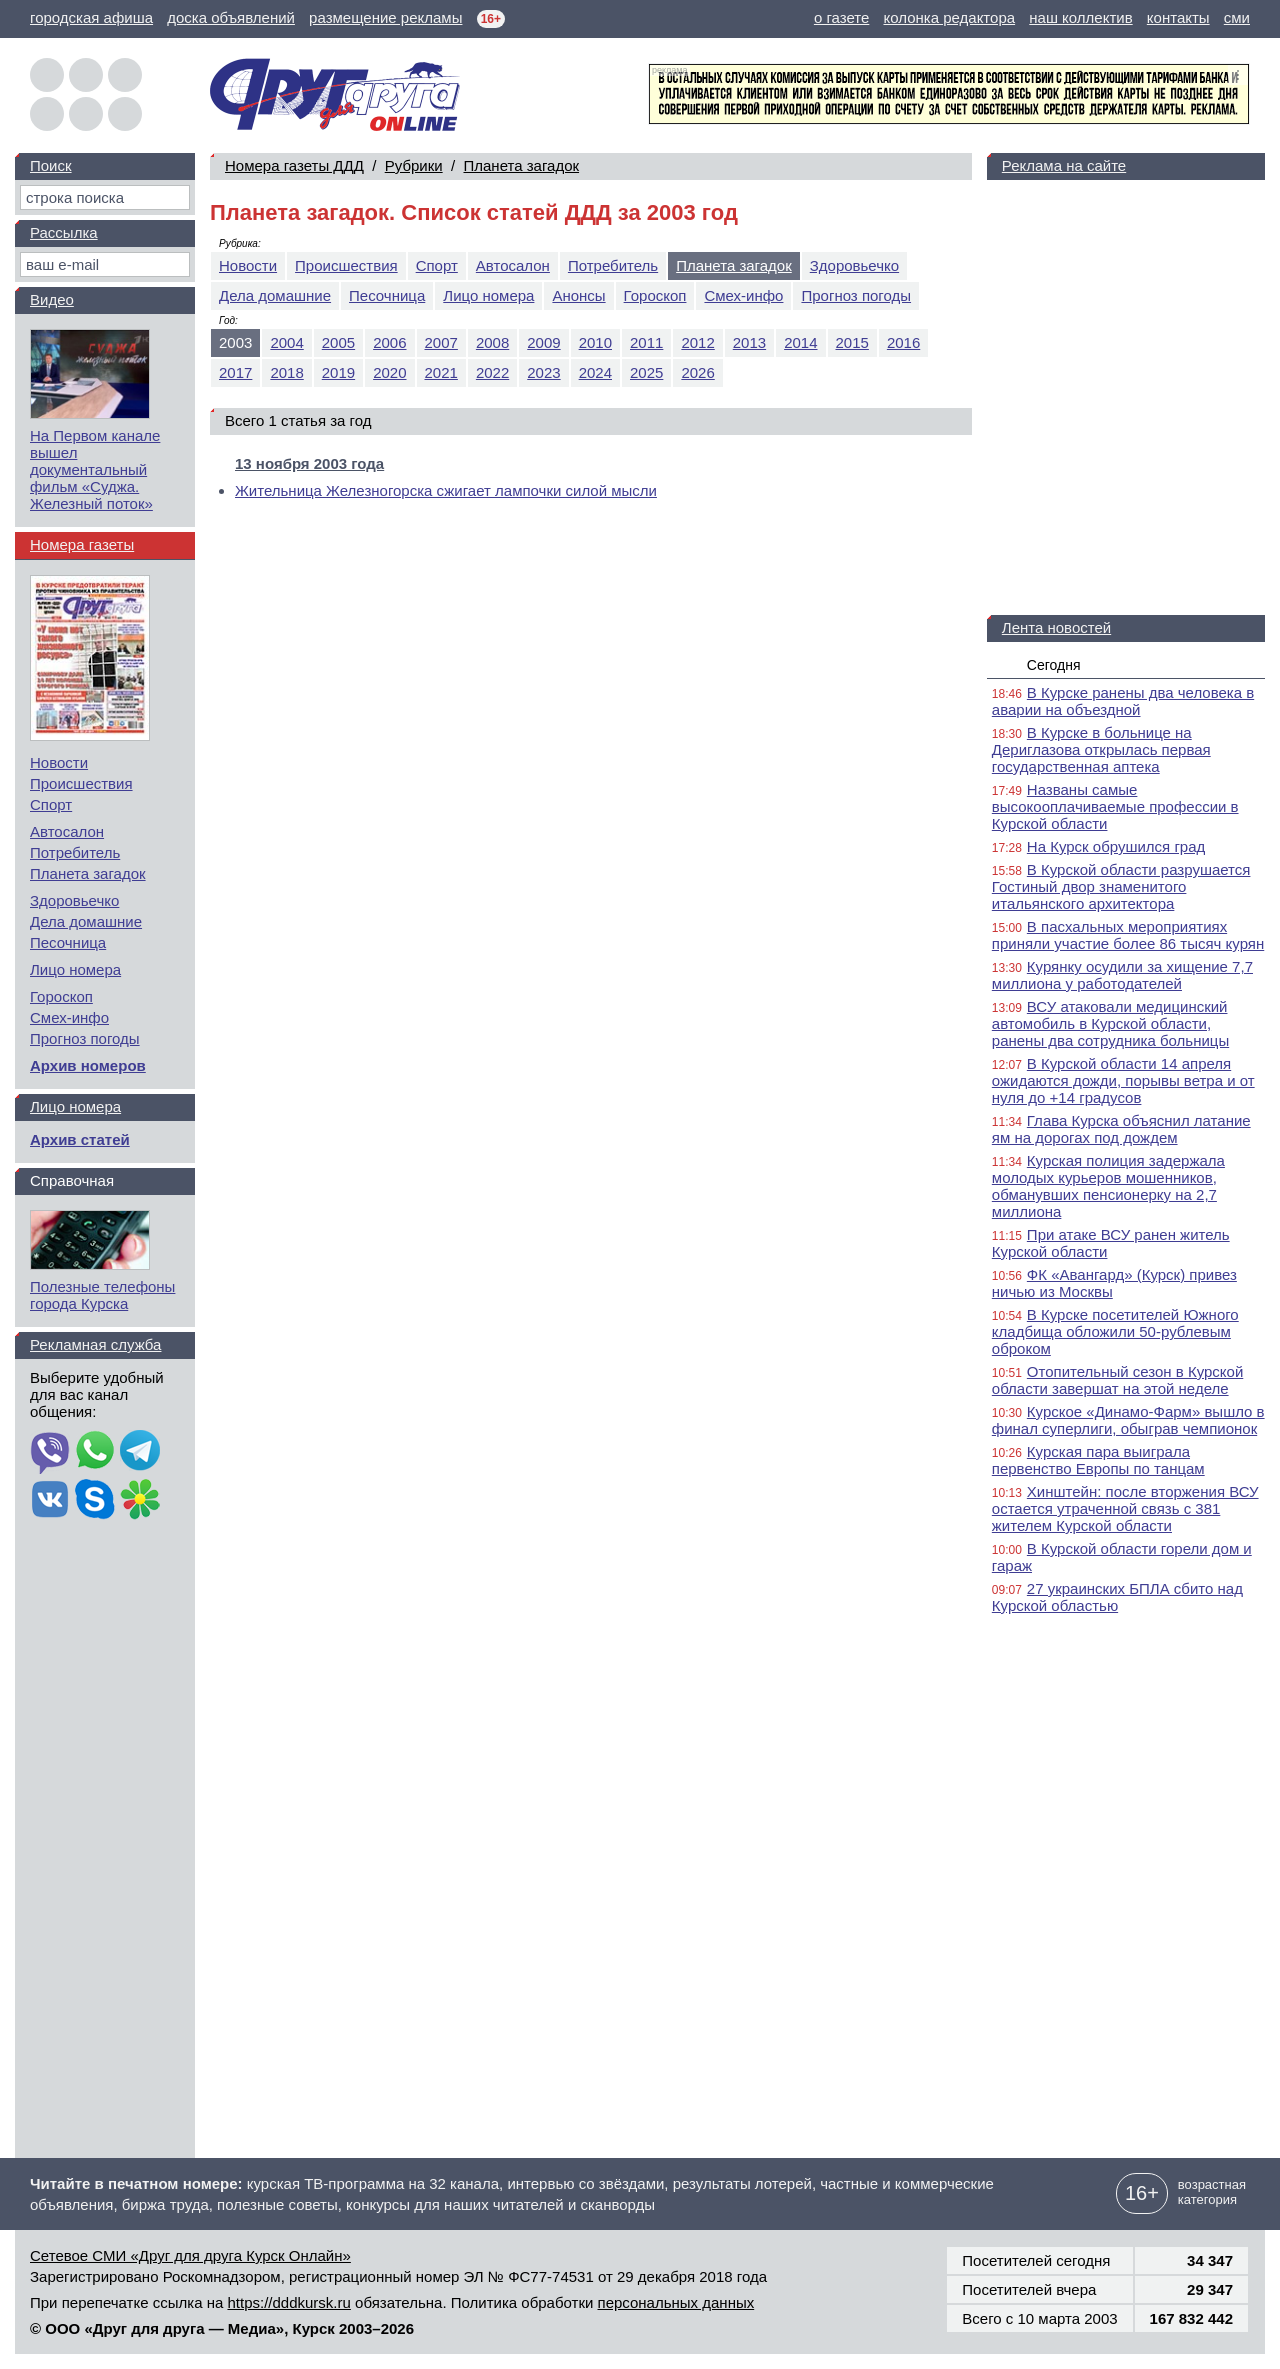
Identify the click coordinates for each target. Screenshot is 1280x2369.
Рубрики (414, 165)
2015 (852, 342)
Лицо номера (488, 295)
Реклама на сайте (1064, 165)
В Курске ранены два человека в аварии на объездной (1123, 701)
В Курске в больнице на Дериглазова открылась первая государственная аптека (1101, 749)
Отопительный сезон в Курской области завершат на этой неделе (1117, 1380)
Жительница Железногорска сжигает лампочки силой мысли (446, 490)
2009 (543, 342)
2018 (286, 372)
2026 (697, 372)
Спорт (437, 265)
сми (1237, 17)
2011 (646, 342)
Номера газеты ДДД (294, 165)
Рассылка (64, 232)
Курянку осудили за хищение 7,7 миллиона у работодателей (1122, 975)
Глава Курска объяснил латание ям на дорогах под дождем (1121, 1129)
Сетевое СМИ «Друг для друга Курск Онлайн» (190, 2255)
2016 (903, 342)
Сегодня (1054, 665)
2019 (338, 372)
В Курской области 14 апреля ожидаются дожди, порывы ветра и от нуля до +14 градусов (1123, 1080)
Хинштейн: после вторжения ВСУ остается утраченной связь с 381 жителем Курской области (1125, 1508)
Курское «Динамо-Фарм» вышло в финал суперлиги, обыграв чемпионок (1128, 1420)
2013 (749, 342)
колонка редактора (950, 17)
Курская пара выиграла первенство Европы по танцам (1098, 1460)
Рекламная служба (95, 1344)
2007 (441, 342)
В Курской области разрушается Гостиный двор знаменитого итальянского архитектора (1121, 886)
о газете (841, 17)
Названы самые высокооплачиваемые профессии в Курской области (1115, 806)
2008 (492, 342)
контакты (1178, 17)
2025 (646, 372)
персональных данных (676, 2302)
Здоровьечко (854, 265)
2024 (595, 372)
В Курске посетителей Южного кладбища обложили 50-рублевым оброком (1115, 1331)
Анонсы (578, 295)
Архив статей (80, 1139)
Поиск (51, 165)
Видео (52, 299)
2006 (389, 342)
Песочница (387, 295)
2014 (800, 342)
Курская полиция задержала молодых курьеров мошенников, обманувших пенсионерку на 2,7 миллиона (1108, 1186)
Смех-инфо (743, 295)
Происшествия (346, 265)
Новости (248, 265)
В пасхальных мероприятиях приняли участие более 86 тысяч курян (1128, 935)
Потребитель (613, 265)
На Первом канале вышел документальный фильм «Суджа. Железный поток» (95, 469)
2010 (595, 342)
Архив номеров (88, 1065)
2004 (286, 342)
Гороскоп (655, 295)
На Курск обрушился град (1116, 846)
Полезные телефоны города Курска (102, 1295)
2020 (389, 372)
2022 (492, 372)
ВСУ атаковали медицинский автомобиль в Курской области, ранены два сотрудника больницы (1110, 1023)
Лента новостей (1056, 627)
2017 (235, 372)
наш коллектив (1080, 17)
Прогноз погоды (856, 295)
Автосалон (513, 265)
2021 (441, 372)
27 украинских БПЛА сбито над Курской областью (1117, 1597)
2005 (338, 342)
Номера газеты (82, 544)
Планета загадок (521, 165)
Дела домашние (275, 295)
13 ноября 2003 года (309, 463)
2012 (697, 342)
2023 (543, 372)
